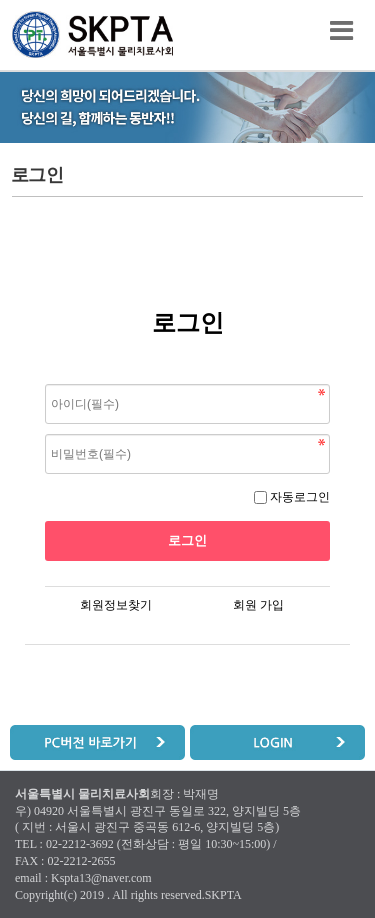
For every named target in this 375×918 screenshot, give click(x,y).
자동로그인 (300, 497)
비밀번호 (45, 379)
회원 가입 (258, 605)
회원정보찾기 (116, 605)
